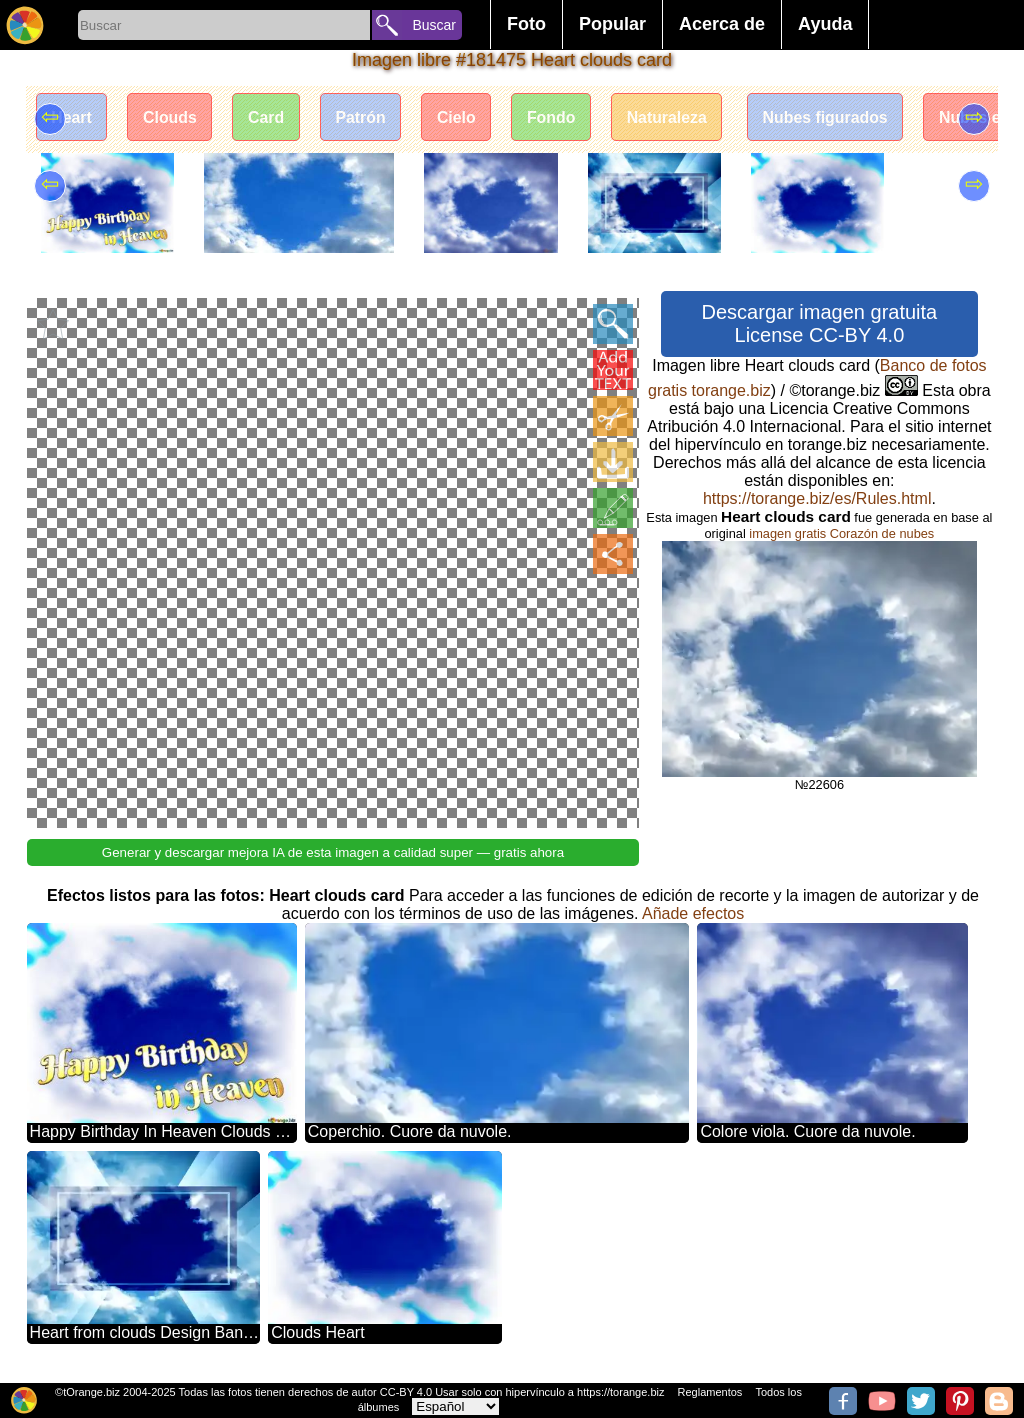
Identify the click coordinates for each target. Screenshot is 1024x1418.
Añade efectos (693, 911)
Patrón (364, 117)
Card (269, 117)
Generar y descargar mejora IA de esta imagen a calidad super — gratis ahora (333, 850)
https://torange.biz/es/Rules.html (817, 498)
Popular (612, 24)
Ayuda (825, 24)
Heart (72, 117)
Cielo (461, 117)
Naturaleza (674, 117)
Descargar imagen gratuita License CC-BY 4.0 (820, 323)
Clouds (172, 117)
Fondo (557, 117)
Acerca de (722, 24)
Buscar (434, 25)
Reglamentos (710, 1392)
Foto (526, 24)
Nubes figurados (834, 117)
